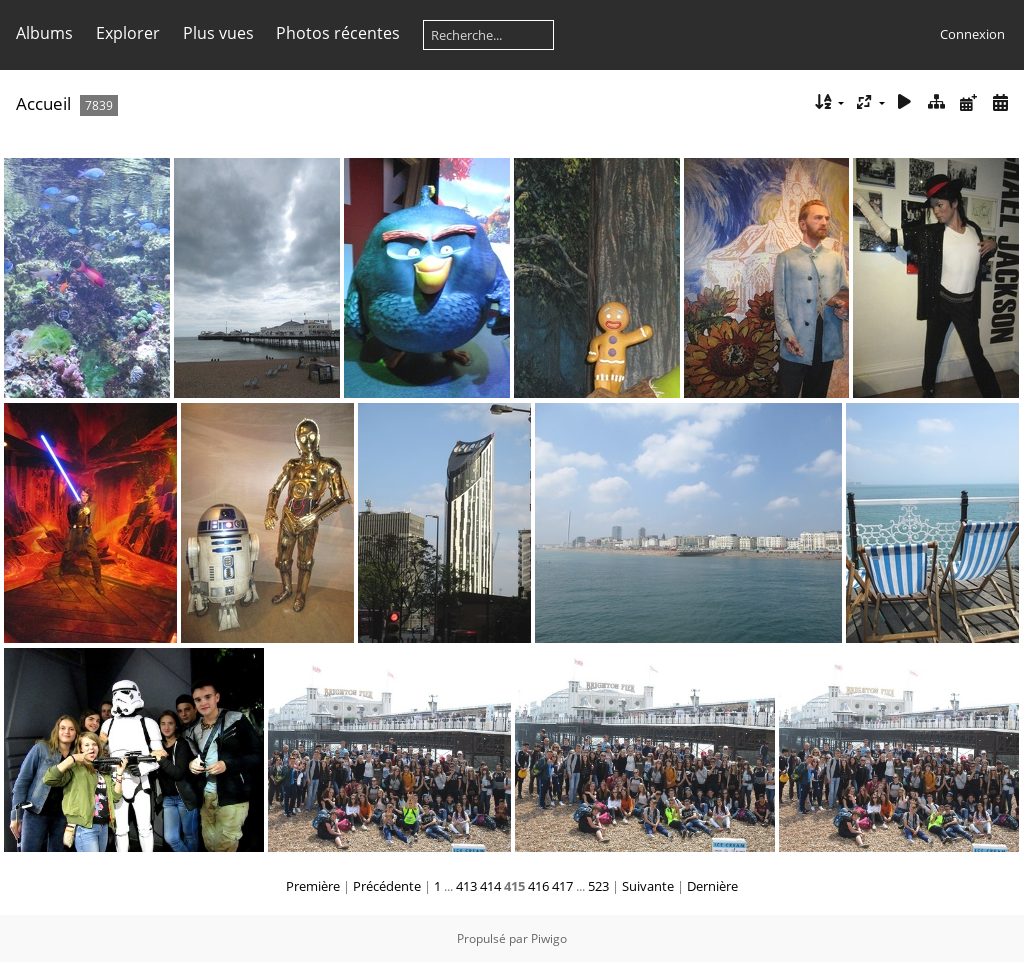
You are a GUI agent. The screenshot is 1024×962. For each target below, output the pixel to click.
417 (562, 886)
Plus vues (218, 33)
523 (598, 886)
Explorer (128, 33)
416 (538, 886)
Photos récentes (338, 33)
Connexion (972, 34)
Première (313, 886)
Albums (44, 33)
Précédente (387, 886)
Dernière (712, 886)
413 (466, 886)
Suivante (648, 886)
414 (490, 886)
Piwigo (549, 938)
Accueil (43, 103)
